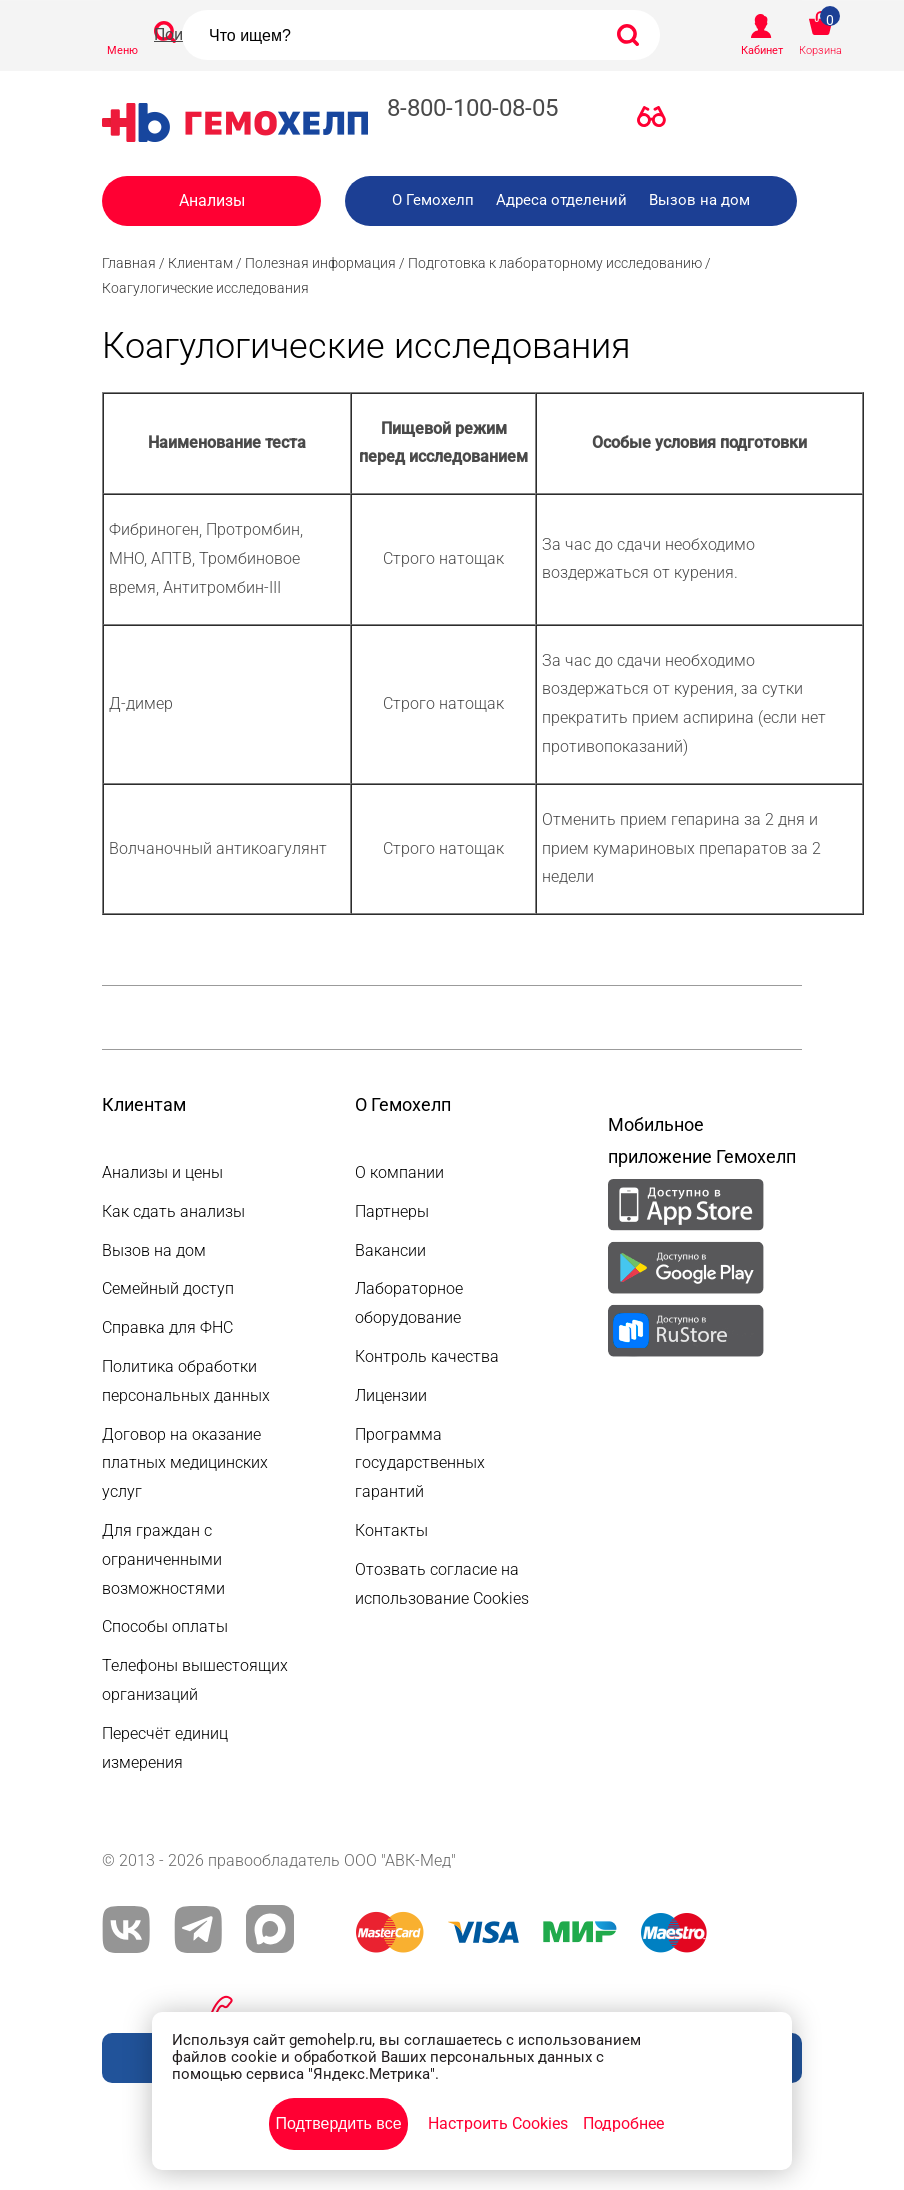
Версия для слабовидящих (657, 121)
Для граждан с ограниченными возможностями (163, 1559)
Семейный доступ (168, 1288)
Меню (122, 50)
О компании (399, 1172)
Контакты (391, 1530)
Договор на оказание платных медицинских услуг (185, 1463)
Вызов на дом (699, 200)
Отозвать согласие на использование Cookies (442, 1584)
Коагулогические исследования (205, 288)
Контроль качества (427, 1356)
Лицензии (391, 1395)
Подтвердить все (338, 2123)
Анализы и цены (162, 1172)
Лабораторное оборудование (409, 1303)
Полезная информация (320, 263)
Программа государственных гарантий (420, 1463)
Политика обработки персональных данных (186, 1381)
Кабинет (762, 50)
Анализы (212, 200)
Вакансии (390, 1250)
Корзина (820, 50)
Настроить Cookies (498, 2123)
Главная (129, 263)
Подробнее (623, 2123)
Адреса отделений (561, 200)
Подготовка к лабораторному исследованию (555, 263)
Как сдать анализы (173, 1211)
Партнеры (392, 1211)
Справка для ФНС (167, 1327)
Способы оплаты (165, 1626)
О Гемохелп (433, 200)
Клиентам (200, 263)
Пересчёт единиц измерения (165, 1748)
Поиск (177, 34)
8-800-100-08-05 (472, 108)
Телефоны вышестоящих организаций (195, 1680)
